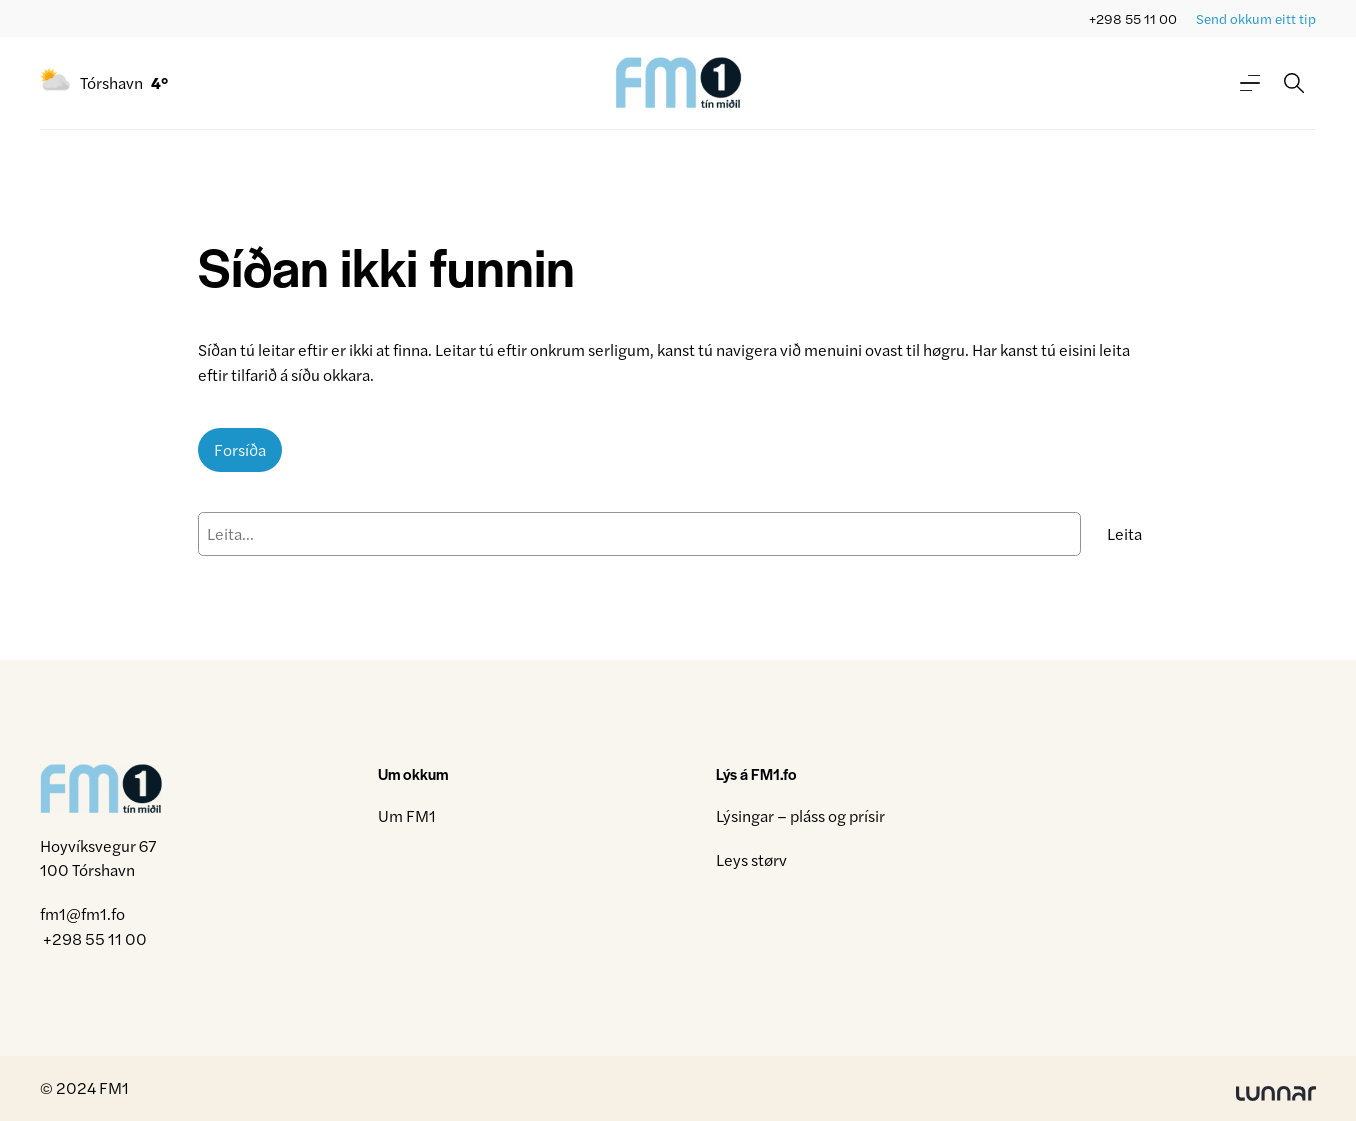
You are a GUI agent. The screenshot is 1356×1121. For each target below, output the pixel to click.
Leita (1124, 533)
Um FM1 (407, 815)
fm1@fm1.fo (82, 913)
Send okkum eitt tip (1256, 18)
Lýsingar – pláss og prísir (800, 815)
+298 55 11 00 (1133, 18)
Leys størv (751, 859)
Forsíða (240, 449)
